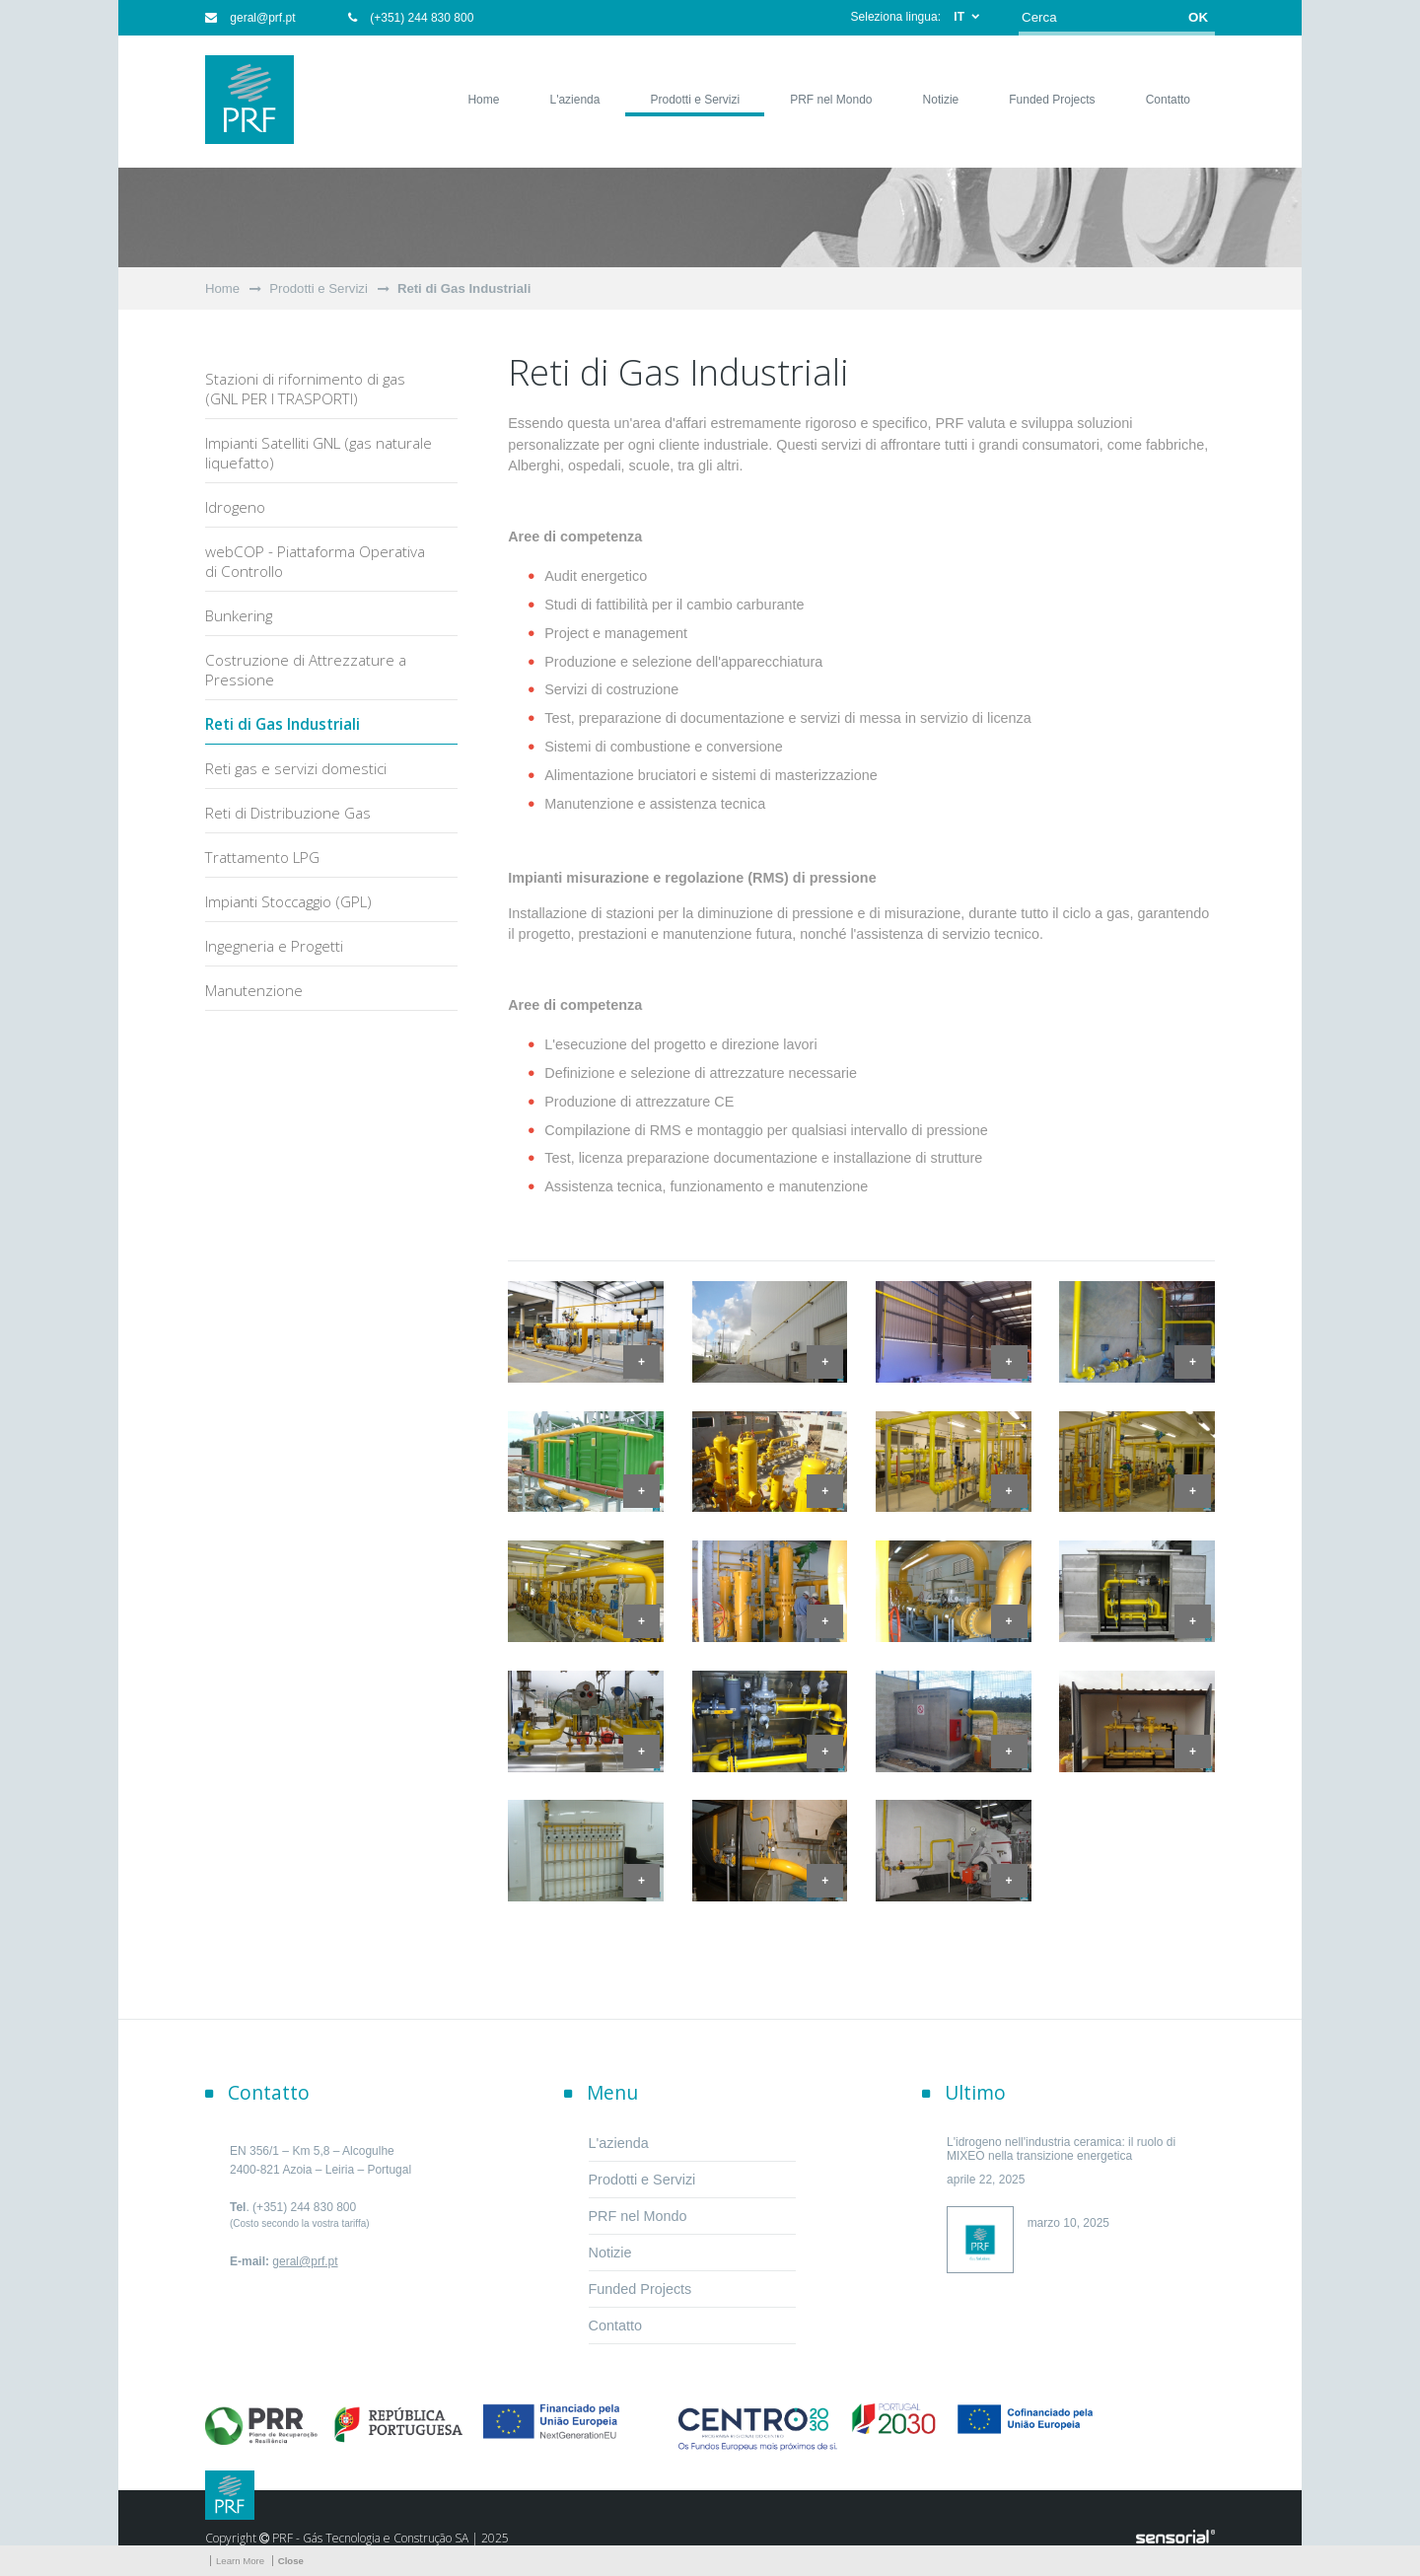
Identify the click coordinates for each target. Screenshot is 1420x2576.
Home (222, 288)
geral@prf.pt (250, 18)
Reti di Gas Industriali (464, 288)
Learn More (240, 2560)
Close (291, 2560)
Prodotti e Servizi (318, 288)
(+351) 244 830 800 (410, 18)
